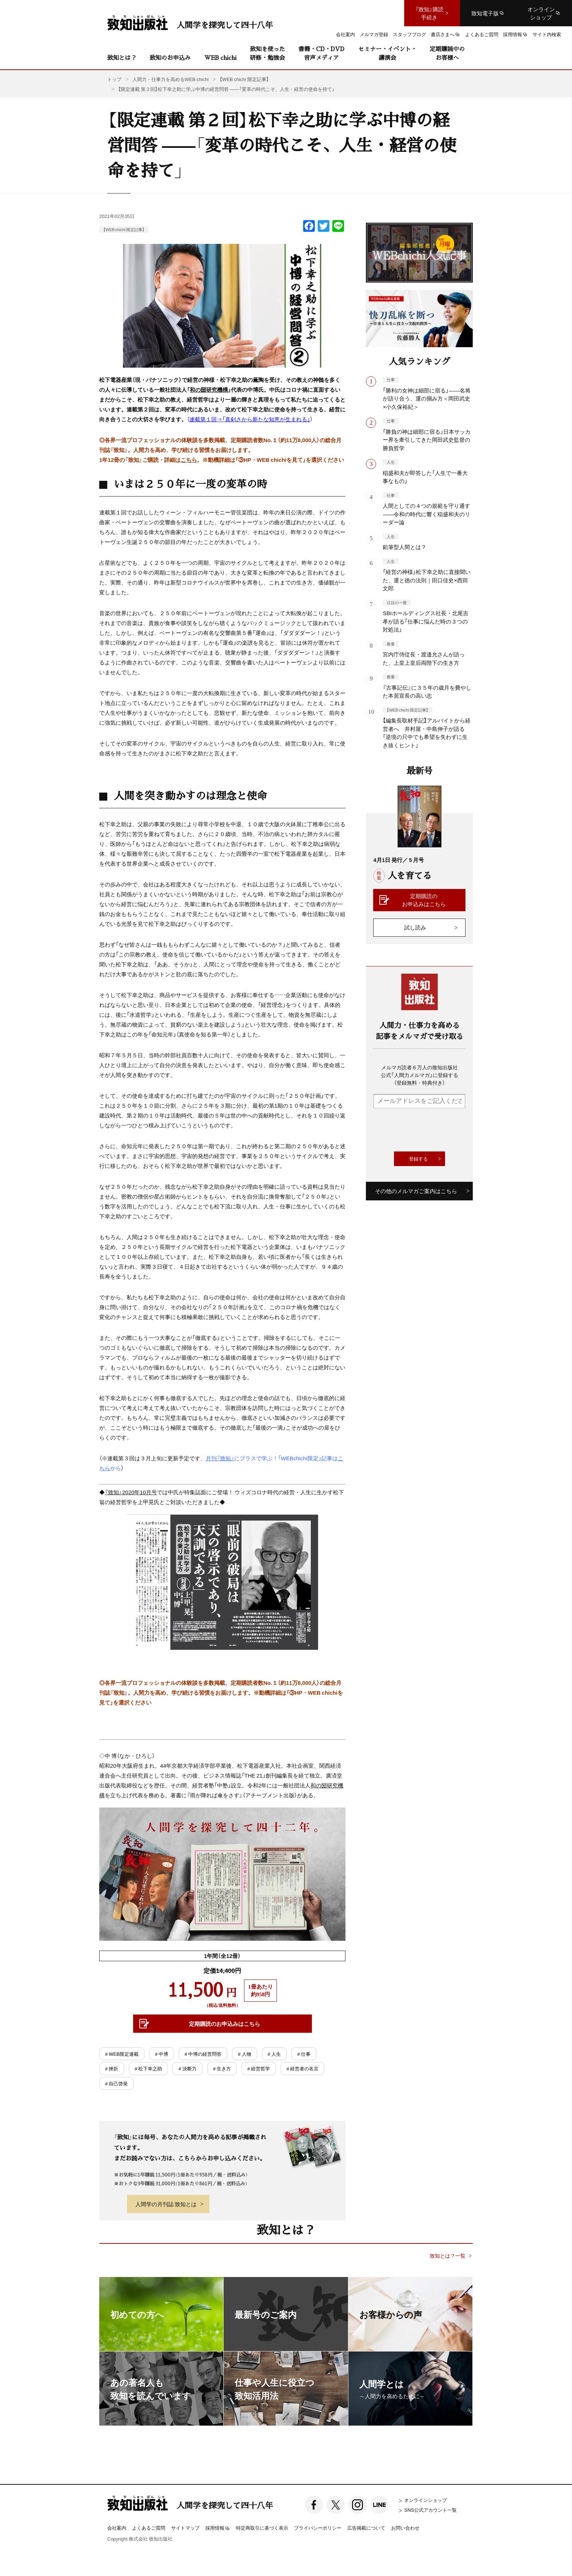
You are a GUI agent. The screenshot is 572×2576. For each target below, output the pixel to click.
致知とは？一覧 (447, 2256)
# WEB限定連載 (122, 2053)
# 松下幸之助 (148, 2068)
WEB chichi (220, 57)
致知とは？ (121, 57)
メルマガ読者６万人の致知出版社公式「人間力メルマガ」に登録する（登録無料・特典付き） (419, 1074)
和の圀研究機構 (209, 390)
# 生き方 (222, 2068)
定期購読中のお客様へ (447, 53)
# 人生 (274, 2053)
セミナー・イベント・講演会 (387, 53)
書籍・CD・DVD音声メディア (321, 53)
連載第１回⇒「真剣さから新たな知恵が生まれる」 (249, 419)
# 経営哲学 (258, 2068)
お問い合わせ (405, 2527)
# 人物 (244, 2053)
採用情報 (217, 2528)
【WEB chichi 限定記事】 (123, 229)
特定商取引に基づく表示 (262, 2527)
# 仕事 (303, 2053)
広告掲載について (366, 2527)
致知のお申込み (170, 57)
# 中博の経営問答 (203, 2053)
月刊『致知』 (220, 1458)
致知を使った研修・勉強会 (267, 53)
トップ (114, 79)
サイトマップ (185, 2527)
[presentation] (428, 1130)
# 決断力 (187, 2068)
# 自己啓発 (116, 2083)
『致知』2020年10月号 (131, 1492)
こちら (189, 460)
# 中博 (161, 2053)
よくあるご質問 (148, 2527)
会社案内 (116, 2527)
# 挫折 (111, 2068)
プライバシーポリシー (317, 2527)
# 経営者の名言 (302, 2068)
